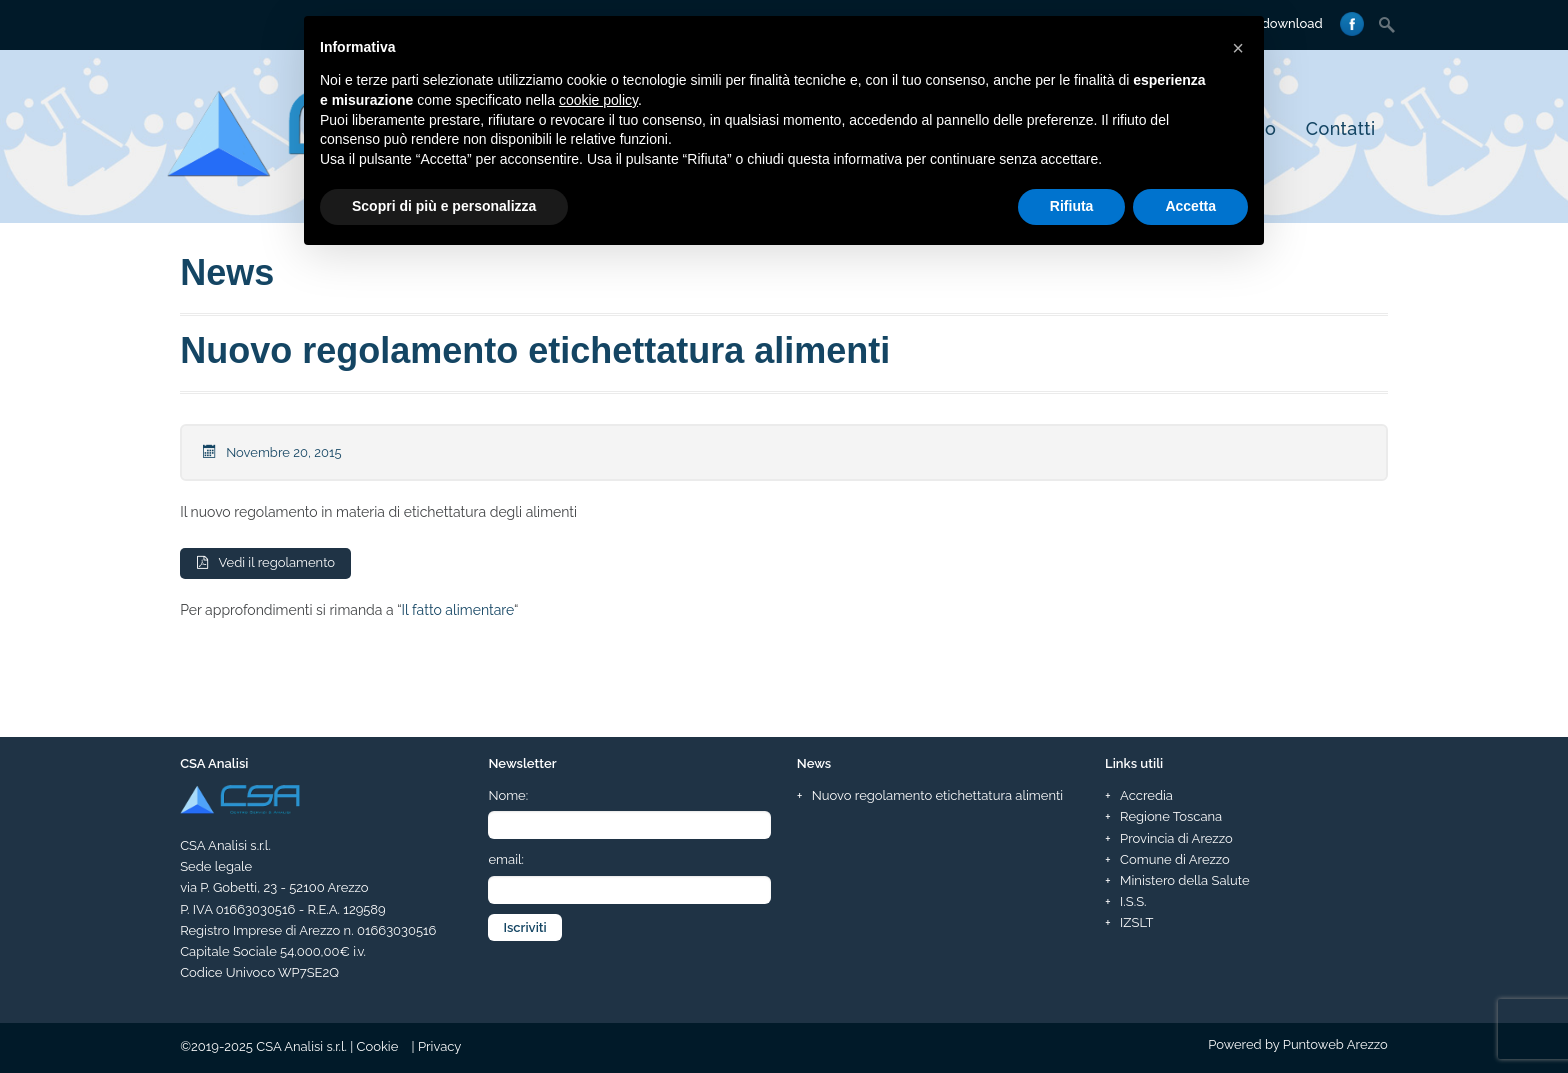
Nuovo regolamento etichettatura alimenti (535, 350)
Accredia (1146, 796)
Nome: (508, 796)
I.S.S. (1133, 901)
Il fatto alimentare (458, 611)
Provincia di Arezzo (1176, 838)
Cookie (378, 1046)
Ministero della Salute (1185, 880)
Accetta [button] (1190, 206)
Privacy (439, 1046)
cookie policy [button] (598, 100)
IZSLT (1136, 922)
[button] (1238, 48)
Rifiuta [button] (1072, 206)
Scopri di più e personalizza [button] (444, 206)
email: (505, 860)
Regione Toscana (1171, 817)
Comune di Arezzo (1175, 859)
